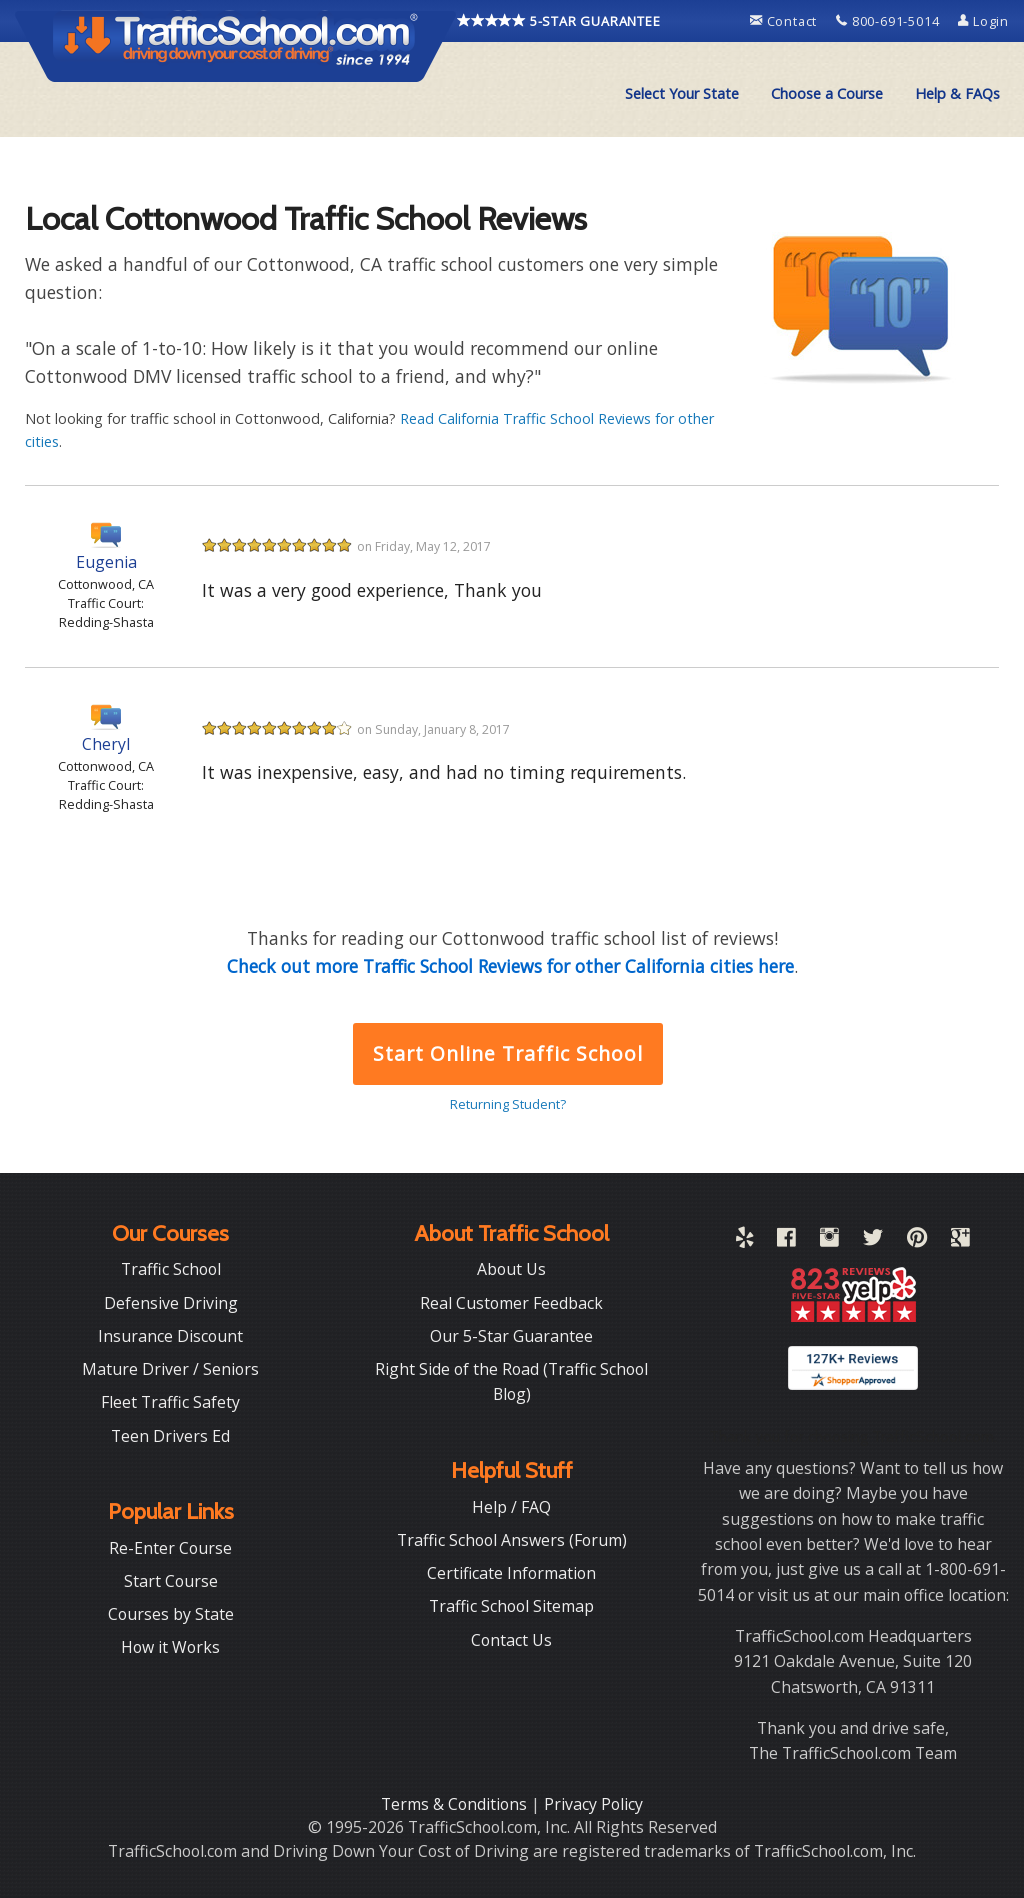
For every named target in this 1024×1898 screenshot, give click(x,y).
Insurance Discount (170, 1336)
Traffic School (171, 1269)
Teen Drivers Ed (170, 1436)
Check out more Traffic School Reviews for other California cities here (510, 966)
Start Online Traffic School (507, 1053)
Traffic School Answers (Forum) (512, 1540)
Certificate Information (511, 1573)
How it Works (170, 1647)
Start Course (171, 1581)
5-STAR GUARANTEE (559, 21)
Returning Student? (508, 1104)
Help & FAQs (957, 93)
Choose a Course (827, 93)
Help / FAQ (511, 1507)
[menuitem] (682, 94)
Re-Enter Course (170, 1548)
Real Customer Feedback (511, 1303)
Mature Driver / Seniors (170, 1369)
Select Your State (682, 93)
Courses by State (171, 1614)
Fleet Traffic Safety (170, 1402)
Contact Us (511, 1640)
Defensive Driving (171, 1303)
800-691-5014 (889, 21)
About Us (511, 1269)
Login (983, 21)
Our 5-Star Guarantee (511, 1336)
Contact (785, 21)
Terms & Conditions (456, 1804)
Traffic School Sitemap (511, 1606)
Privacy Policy (593, 1804)
